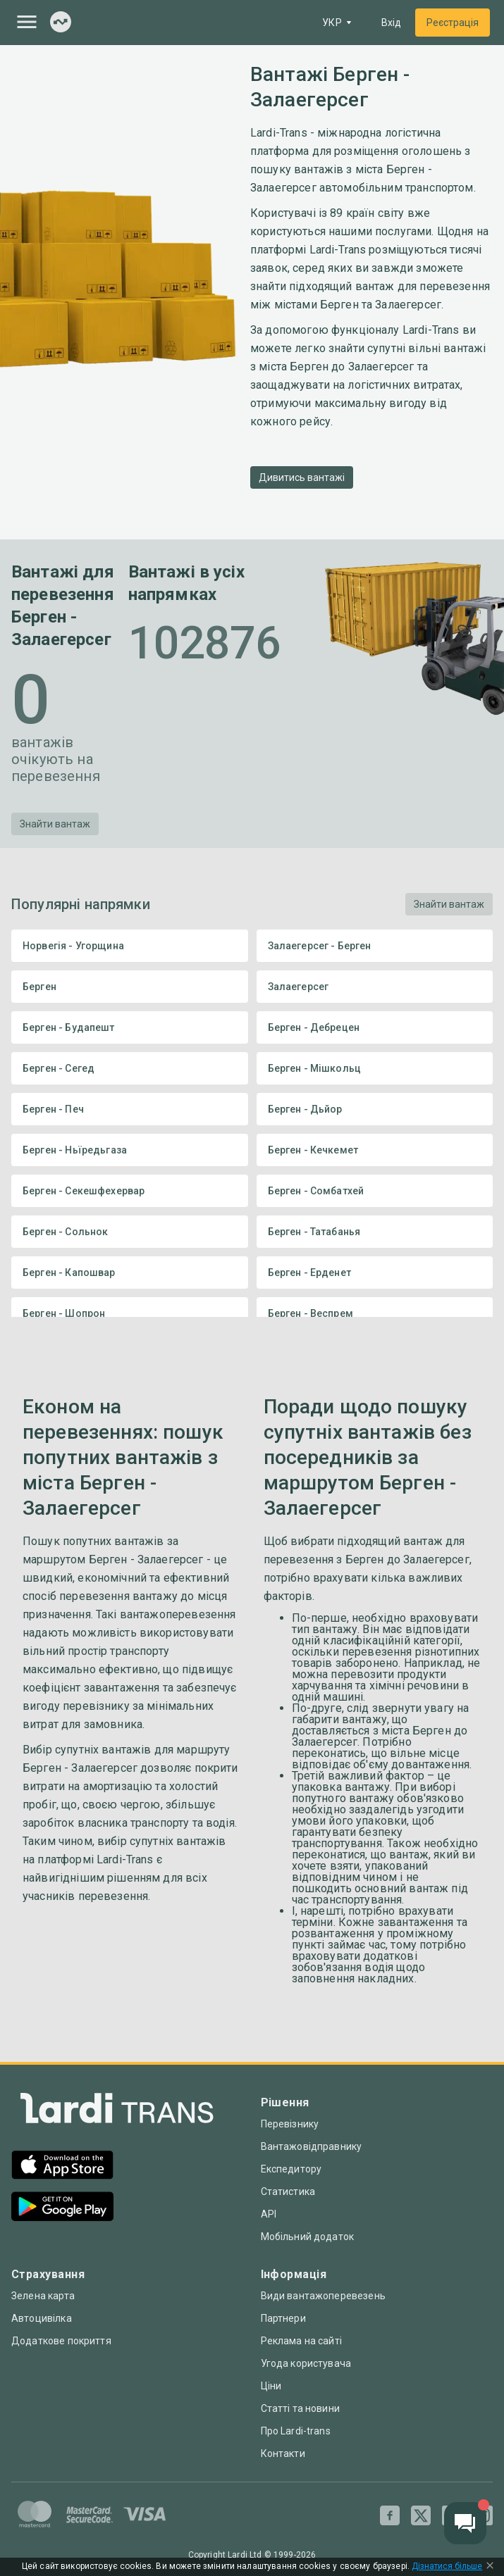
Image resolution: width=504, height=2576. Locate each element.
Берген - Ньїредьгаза (130, 1150)
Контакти (283, 2453)
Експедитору (291, 2169)
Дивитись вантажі (302, 477)
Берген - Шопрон (130, 1313)
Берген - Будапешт (130, 1027)
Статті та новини (300, 2408)
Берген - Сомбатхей (375, 1190)
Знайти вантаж (55, 824)
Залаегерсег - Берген (375, 945)
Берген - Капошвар (130, 1272)
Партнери (283, 2318)
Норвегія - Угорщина (130, 945)
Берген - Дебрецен (375, 1027)
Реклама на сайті (301, 2340)
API (268, 2214)
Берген (130, 986)
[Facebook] (390, 2515)
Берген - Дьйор (375, 1109)
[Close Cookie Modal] (490, 2567)
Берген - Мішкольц (375, 1068)
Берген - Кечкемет (375, 1150)
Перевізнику (290, 2124)
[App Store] (62, 2166)
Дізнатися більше (447, 2566)
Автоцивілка (41, 2318)
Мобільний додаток (308, 2236)
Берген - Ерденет (375, 1272)
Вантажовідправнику (311, 2146)
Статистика (288, 2191)
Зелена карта (43, 2295)
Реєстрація (452, 22)
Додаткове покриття (61, 2340)
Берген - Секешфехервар (130, 1190)
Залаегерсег (375, 986)
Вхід (391, 22)
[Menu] (26, 22)
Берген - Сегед (130, 1068)
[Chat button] (465, 2523)
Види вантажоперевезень (323, 2295)
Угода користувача (306, 2363)
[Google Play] (62, 2208)
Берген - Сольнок (130, 1231)
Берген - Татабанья (375, 1231)
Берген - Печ (130, 1109)
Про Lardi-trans (296, 2431)
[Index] (60, 23)
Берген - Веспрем (375, 1313)
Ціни (271, 2385)
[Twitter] (421, 2515)
